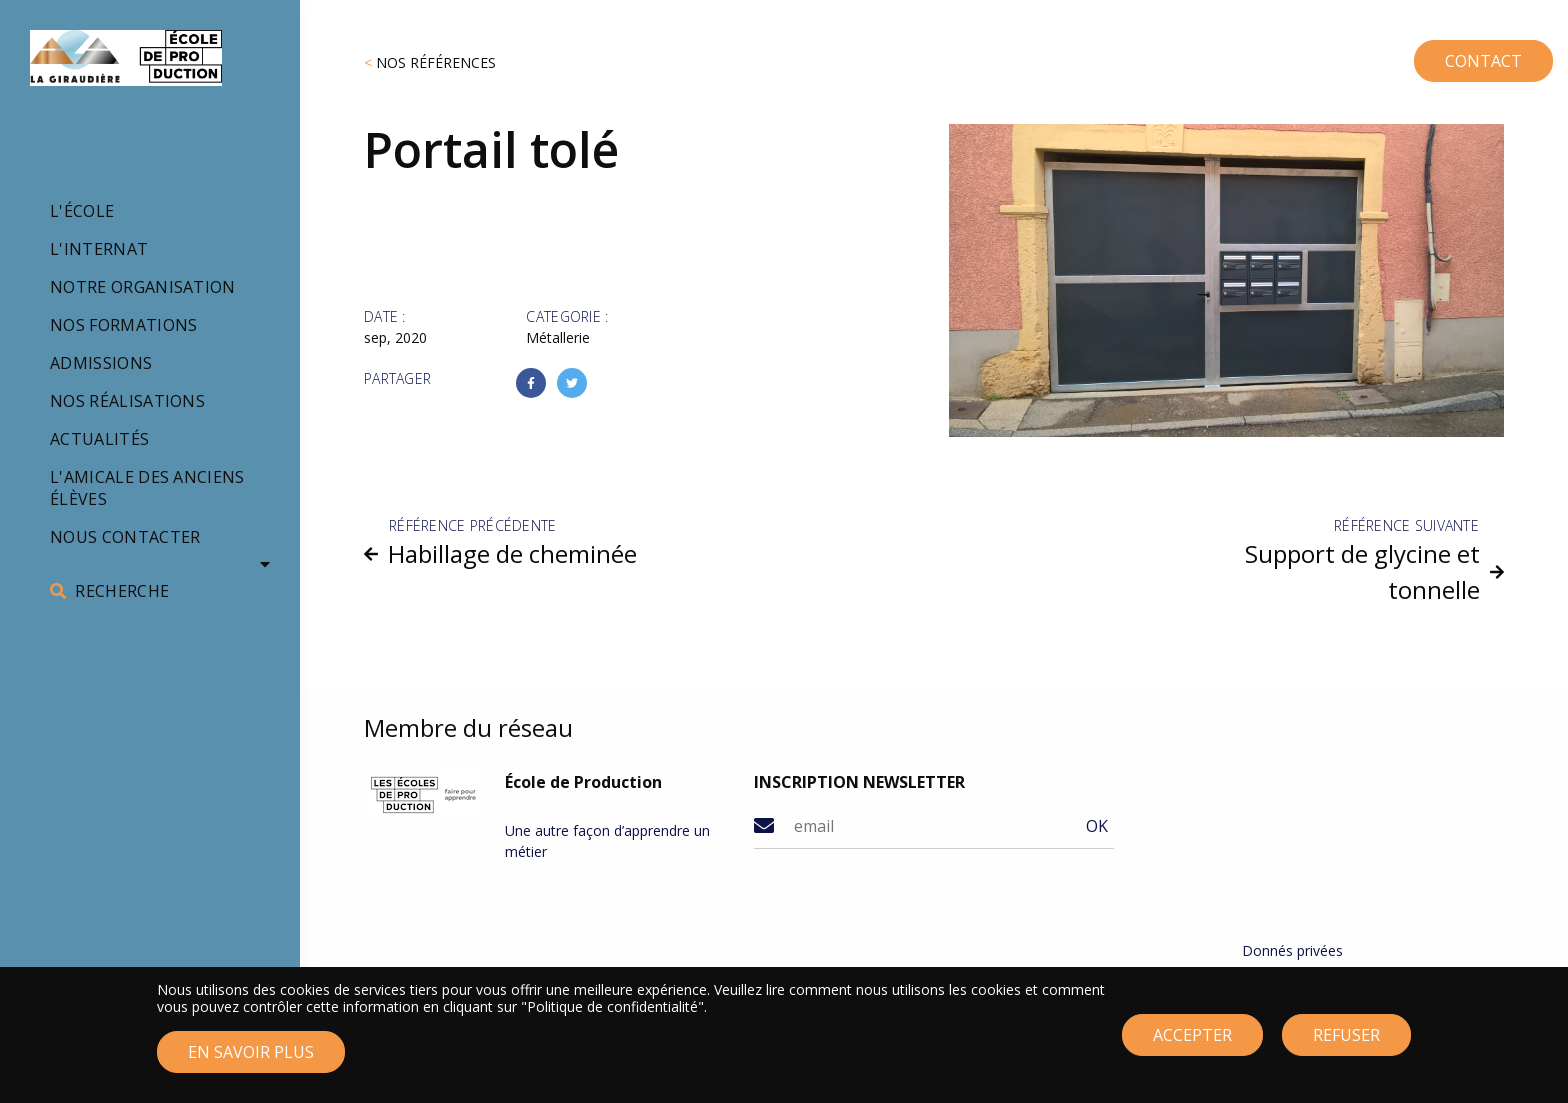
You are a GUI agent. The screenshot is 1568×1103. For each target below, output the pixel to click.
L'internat (99, 249)
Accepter (1192, 1044)
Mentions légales (1297, 974)
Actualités (99, 439)
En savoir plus (251, 1061)
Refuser (1346, 1044)
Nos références (436, 62)
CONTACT (1448, 54)
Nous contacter (125, 537)
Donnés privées (1292, 950)
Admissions (101, 363)
